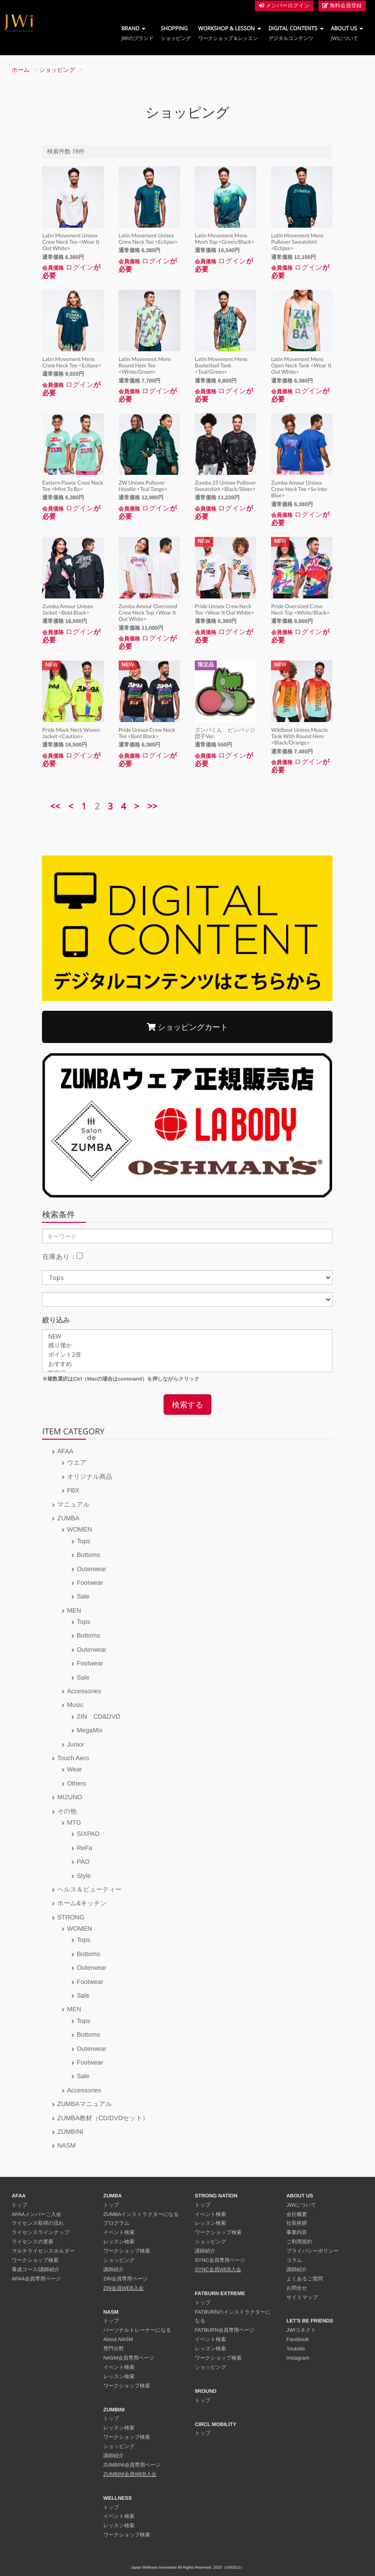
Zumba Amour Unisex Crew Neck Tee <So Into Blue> (299, 489)
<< (55, 806)
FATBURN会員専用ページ (224, 2330)
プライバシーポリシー (313, 2251)
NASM (66, 2145)
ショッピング (58, 69)
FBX (73, 1490)
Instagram (298, 2358)
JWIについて (301, 2205)
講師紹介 (114, 2270)
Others (76, 1783)
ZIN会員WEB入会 (124, 2288)
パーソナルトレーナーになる (137, 2330)
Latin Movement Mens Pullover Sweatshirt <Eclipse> (297, 242)
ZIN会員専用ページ (126, 2279)
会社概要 (297, 2214)
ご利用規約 (299, 2242)
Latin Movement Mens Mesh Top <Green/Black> (224, 239)
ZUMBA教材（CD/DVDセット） (102, 2118)
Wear (74, 1769)
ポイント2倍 (187, 1355)
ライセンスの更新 (32, 2242)
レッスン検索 (119, 2242)
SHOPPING (175, 33)
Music (75, 1704)
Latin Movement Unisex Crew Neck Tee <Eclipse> (148, 239)
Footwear (90, 1582)
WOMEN (79, 1529)
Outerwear (91, 1569)
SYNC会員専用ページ (220, 2260)
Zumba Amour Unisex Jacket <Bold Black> (67, 609)
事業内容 (297, 2232)
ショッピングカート (187, 1027)
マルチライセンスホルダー (43, 2251)
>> (152, 806)
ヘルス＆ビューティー (89, 1889)
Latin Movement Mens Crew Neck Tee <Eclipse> (71, 362)
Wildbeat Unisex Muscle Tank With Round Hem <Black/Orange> (299, 736)
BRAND (137, 33)
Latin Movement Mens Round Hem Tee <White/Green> (145, 365)
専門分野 (114, 2349)
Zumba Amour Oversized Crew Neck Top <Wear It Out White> (148, 612)
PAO (83, 1861)
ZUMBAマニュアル (84, 2104)
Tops (83, 1541)
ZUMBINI (70, 2131)
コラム (294, 2260)
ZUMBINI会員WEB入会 (130, 2474)
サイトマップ (302, 2297)
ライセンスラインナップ (40, 2232)
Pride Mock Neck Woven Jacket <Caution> (71, 733)
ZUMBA (68, 1518)
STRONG (70, 1917)
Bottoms (88, 1554)
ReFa (84, 1848)
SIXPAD (88, 1833)
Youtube (296, 2349)
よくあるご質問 (305, 2279)
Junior (75, 1744)
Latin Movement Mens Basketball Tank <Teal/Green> (221, 365)
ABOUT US (347, 33)
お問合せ (297, 2288)
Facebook (298, 2339)
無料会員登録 (342, 5)
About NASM (118, 2339)
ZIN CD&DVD (98, 1716)
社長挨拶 (297, 2223)
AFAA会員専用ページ (36, 2279)
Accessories (84, 1691)
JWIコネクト (301, 2330)
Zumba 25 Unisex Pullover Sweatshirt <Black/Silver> (225, 486)
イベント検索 (119, 2232)
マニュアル (73, 1504)
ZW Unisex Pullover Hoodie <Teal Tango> (143, 486)
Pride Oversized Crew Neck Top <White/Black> (300, 609)
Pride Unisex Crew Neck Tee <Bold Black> (147, 733)
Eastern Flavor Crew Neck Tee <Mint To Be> (72, 486)
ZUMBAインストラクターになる (141, 2214)
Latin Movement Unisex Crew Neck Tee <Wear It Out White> (70, 242)
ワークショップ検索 (35, 2260)
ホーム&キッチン (82, 1903)
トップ (19, 2205)
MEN (74, 1610)
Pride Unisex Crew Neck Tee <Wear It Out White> (224, 609)
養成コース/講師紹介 (36, 2270)
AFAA (65, 1451)
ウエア (76, 1462)
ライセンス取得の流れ (38, 2223)
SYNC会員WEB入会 (218, 2270)
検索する (187, 1404)
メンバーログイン (284, 5)
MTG (74, 1822)
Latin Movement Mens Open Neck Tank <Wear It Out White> (301, 365)
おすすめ (187, 1364)
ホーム (21, 69)
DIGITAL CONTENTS (296, 33)
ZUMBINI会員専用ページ (132, 2465)
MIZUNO (69, 1797)
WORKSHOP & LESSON (229, 33)
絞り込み (56, 1320)
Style (84, 1875)
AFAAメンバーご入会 (36, 2214)
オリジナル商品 (89, 1476)
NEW (187, 1336)
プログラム (117, 2223)
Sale (83, 1596)
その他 (67, 1811)
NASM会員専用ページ (129, 2358)
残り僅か (187, 1345)
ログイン (79, 267)
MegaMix (90, 1730)
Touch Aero (73, 1758)
